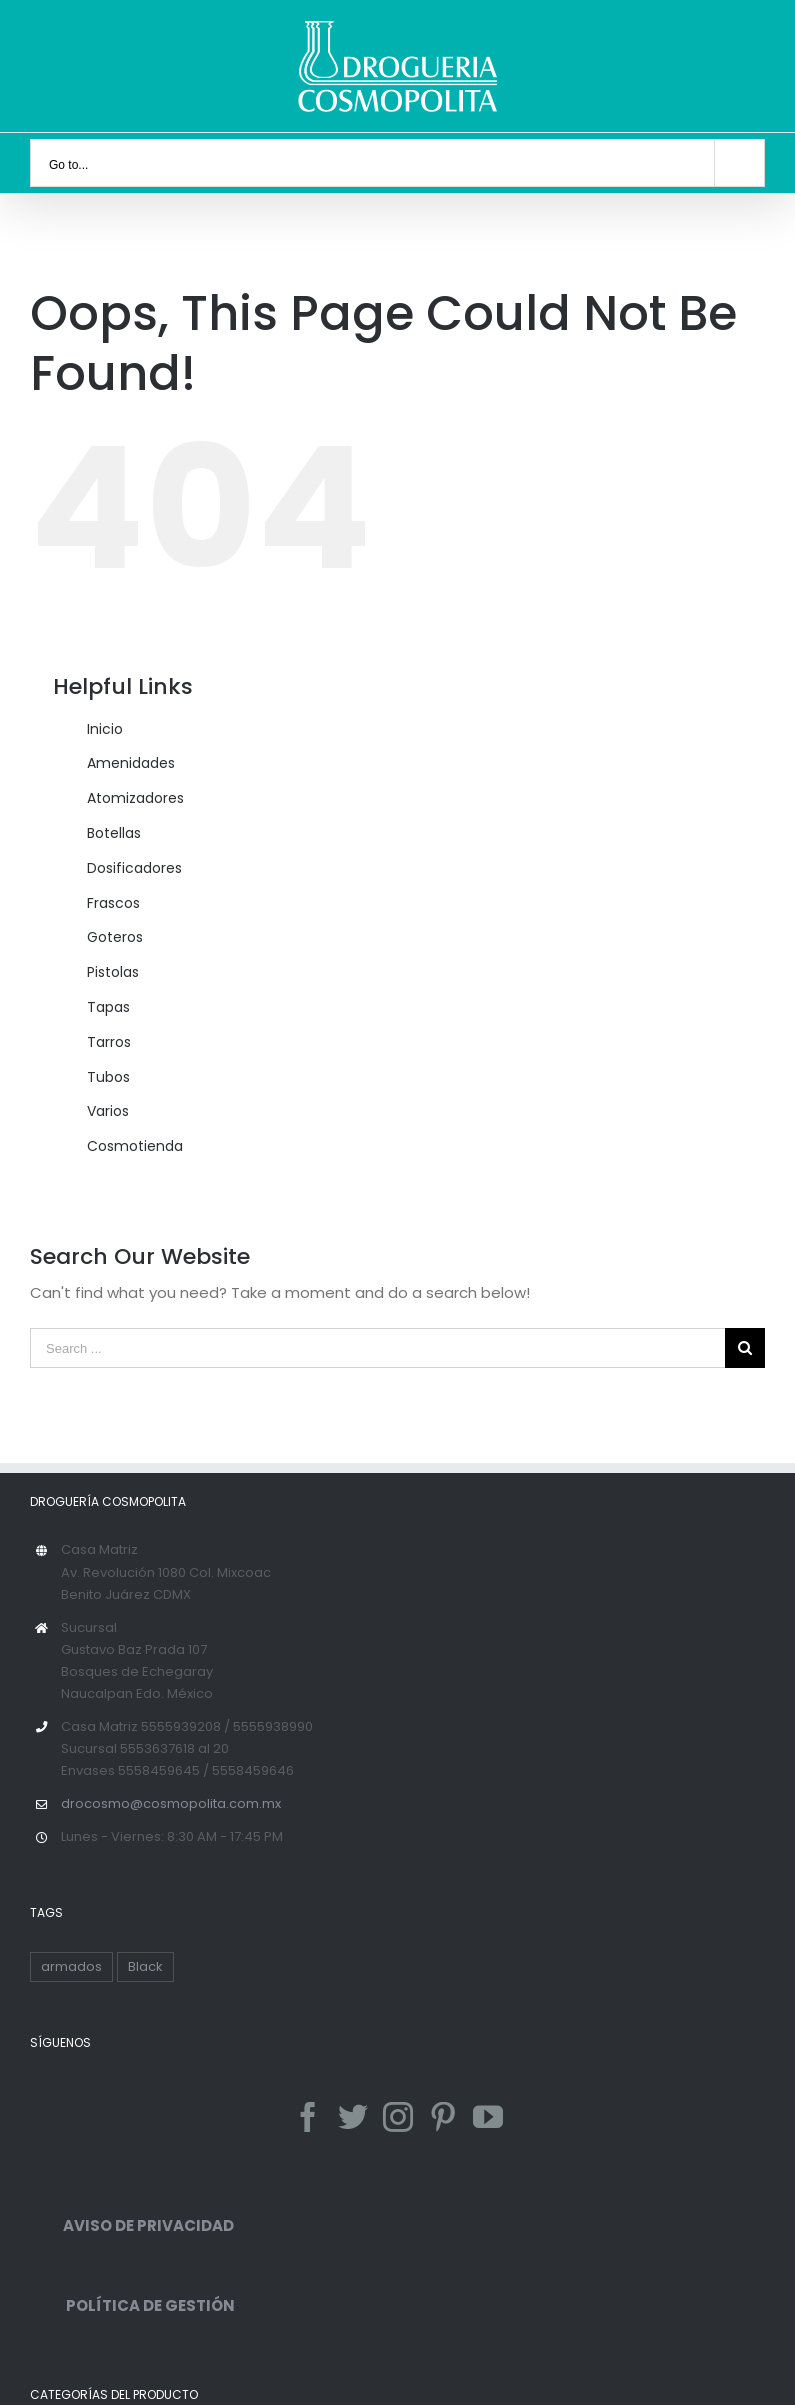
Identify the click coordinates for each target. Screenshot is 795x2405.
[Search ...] (377, 1348)
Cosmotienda (135, 1146)
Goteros (115, 937)
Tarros (109, 1042)
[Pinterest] (443, 2117)
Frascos (113, 903)
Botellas (114, 833)
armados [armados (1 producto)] (71, 1966)
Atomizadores (135, 798)
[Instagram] (398, 2117)
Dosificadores (134, 868)
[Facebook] (308, 2117)
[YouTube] (488, 2117)
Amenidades (131, 763)
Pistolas (113, 972)
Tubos (108, 1077)
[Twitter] (353, 2117)
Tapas (108, 1007)
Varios (108, 1111)
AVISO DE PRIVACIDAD (132, 2225)
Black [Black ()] (145, 1966)
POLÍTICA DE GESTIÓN (132, 2305)
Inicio (105, 729)
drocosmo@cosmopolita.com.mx (171, 1803)
